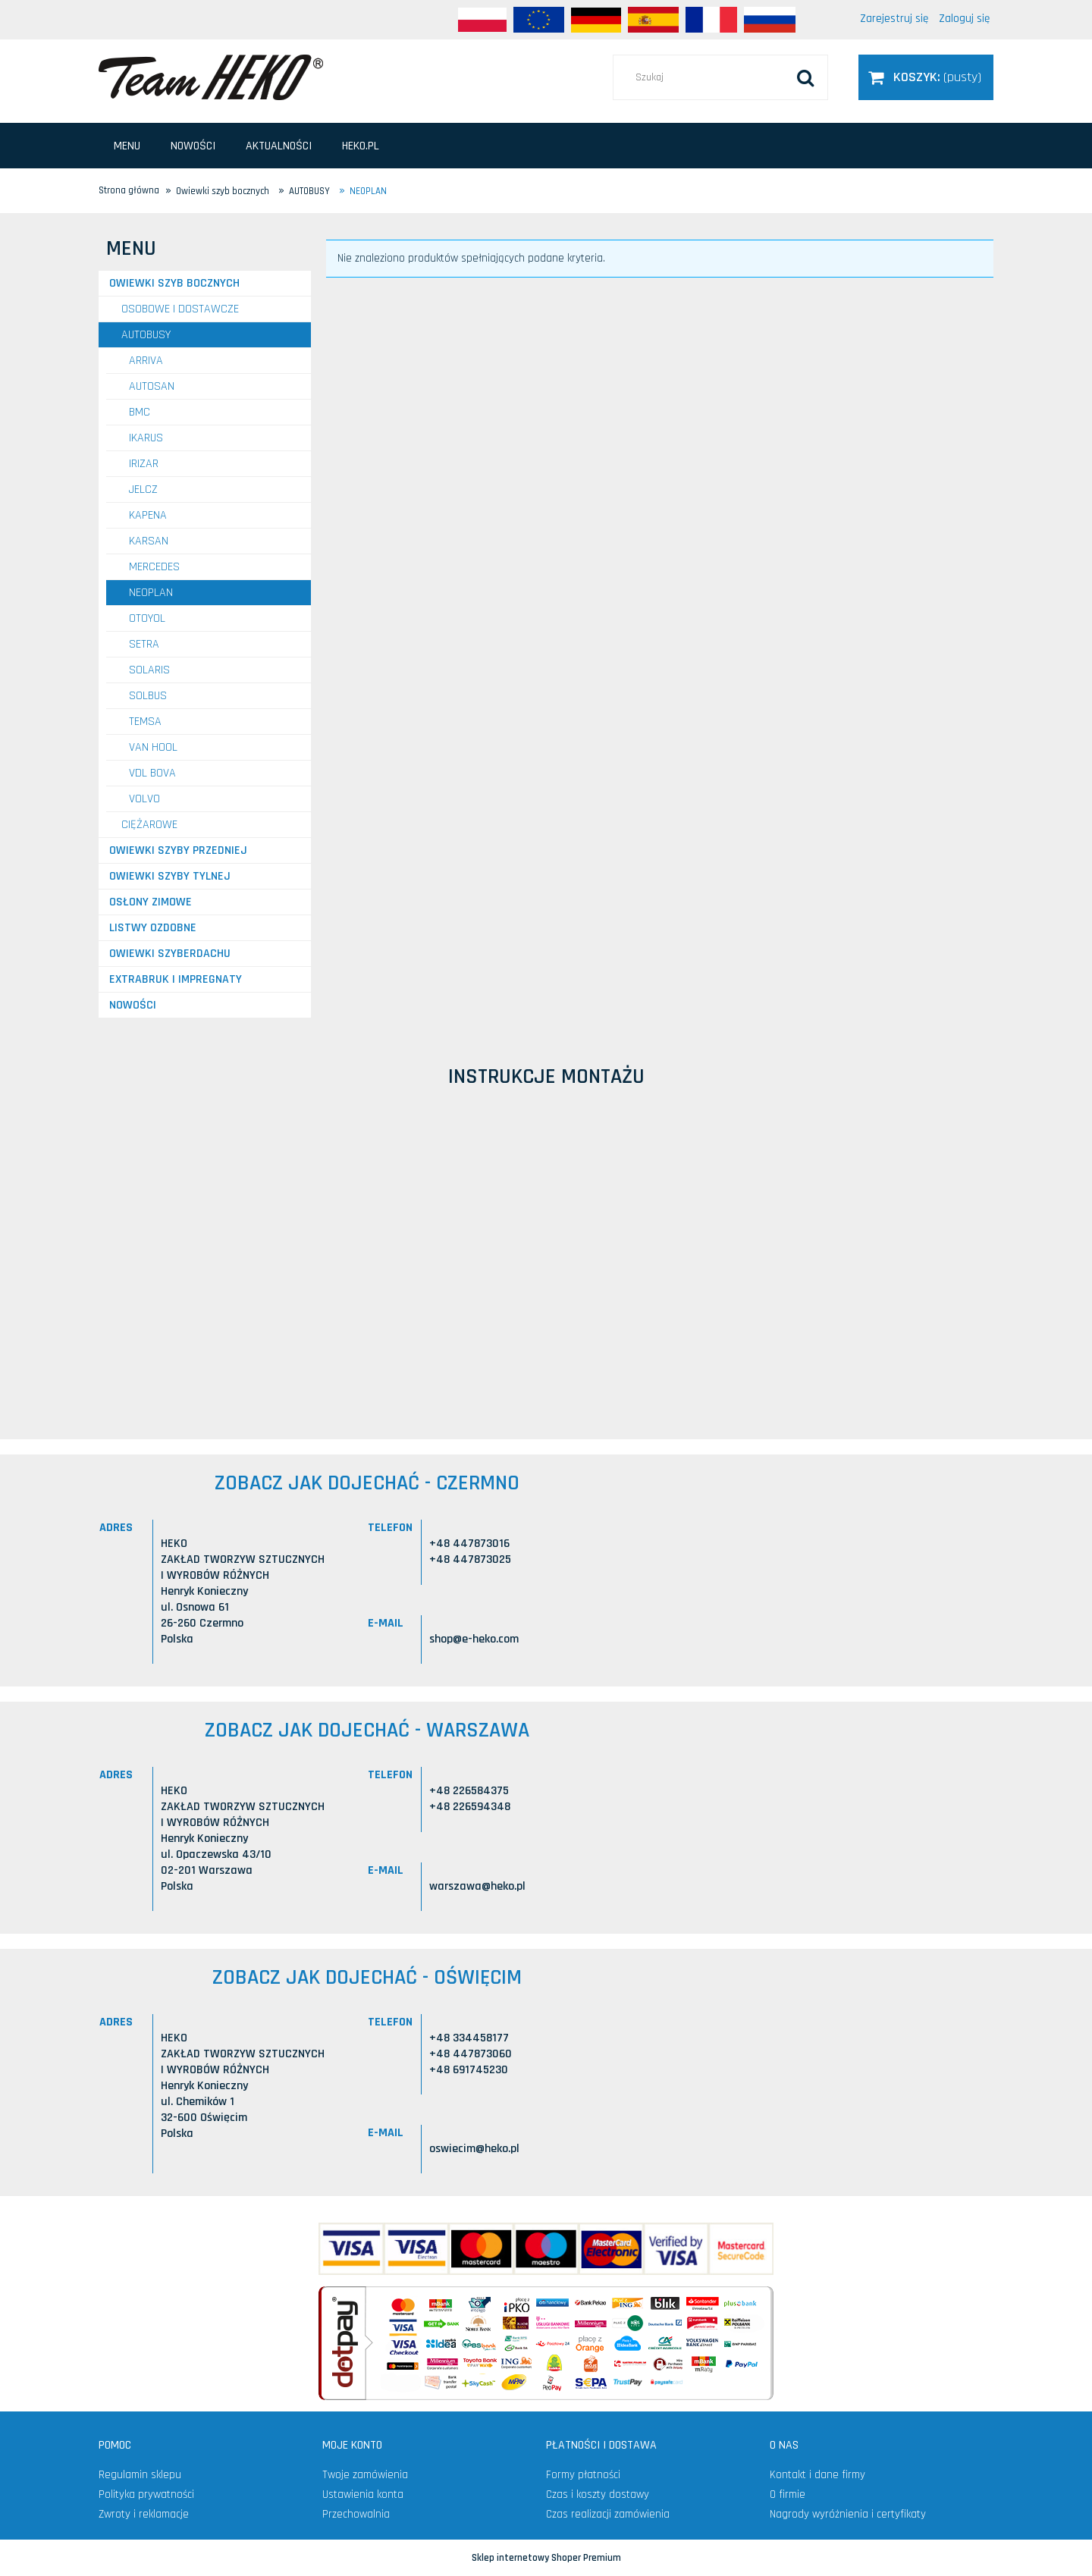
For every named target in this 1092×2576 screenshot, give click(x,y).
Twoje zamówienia (365, 2475)
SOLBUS (148, 696)
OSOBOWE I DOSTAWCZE (180, 309)
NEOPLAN (151, 593)
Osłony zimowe (150, 902)
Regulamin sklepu (140, 2475)
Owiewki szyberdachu (170, 954)
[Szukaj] (805, 77)
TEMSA (145, 722)
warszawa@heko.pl (477, 1886)
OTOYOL (147, 618)
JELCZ (143, 489)
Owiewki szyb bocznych (174, 283)
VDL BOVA (152, 773)
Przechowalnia (356, 2514)
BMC (139, 412)
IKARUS (146, 438)
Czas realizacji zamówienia (608, 2514)
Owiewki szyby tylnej (170, 876)
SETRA (144, 644)
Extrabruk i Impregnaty (175, 979)
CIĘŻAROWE (149, 825)
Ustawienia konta (362, 2494)
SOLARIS (149, 670)
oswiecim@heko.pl (474, 2149)
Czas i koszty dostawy (597, 2494)
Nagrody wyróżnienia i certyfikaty (848, 2514)
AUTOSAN (151, 386)
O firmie (787, 2494)
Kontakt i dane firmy (817, 2475)
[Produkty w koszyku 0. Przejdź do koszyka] (926, 77)
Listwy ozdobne (152, 928)
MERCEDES (154, 567)
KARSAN (148, 541)
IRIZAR (143, 464)
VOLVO (144, 799)
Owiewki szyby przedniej (178, 850)
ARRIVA (146, 361)
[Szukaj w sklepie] (720, 77)
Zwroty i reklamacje (144, 2514)
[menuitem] (127, 146)
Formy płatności (583, 2475)
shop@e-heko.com (474, 1639)
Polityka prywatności (146, 2494)
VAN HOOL (153, 747)
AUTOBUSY (146, 335)
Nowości (132, 1005)
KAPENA (148, 515)
